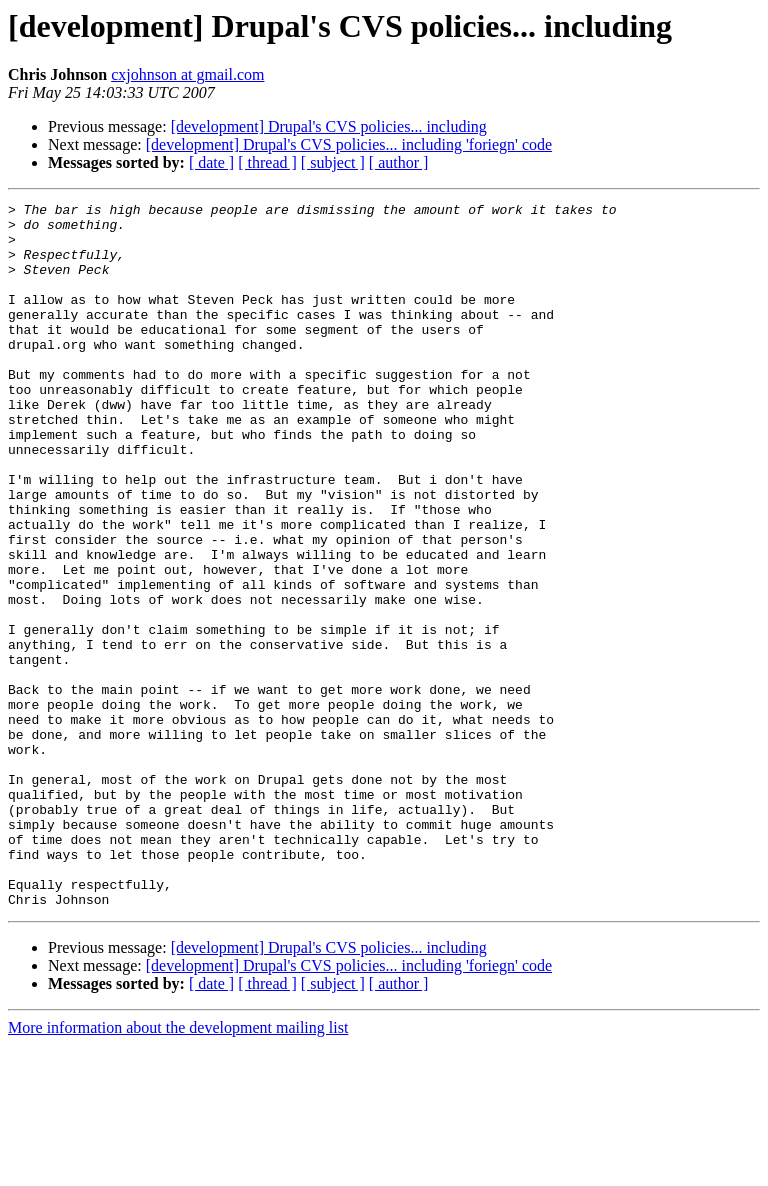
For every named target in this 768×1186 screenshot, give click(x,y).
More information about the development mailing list (178, 1168)
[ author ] (399, 162)
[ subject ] (333, 162)
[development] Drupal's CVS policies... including (329, 126)
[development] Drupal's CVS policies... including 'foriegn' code (349, 144)
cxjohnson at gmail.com (187, 74)
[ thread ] (267, 162)
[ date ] (211, 162)
